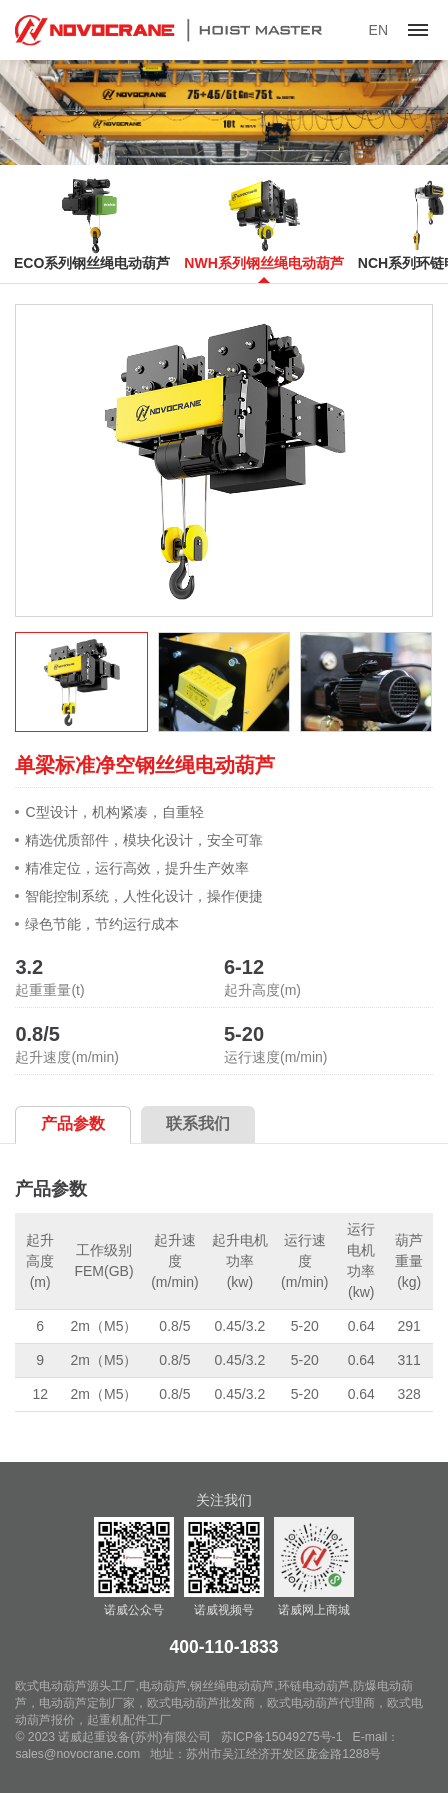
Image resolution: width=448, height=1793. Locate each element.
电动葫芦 (163, 1686)
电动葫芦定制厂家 (87, 1703)
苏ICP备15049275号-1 (282, 1737)
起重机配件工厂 (129, 1720)
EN (378, 30)
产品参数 (73, 1123)
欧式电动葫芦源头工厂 (75, 1686)
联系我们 (198, 1123)
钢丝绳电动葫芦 (232, 1686)
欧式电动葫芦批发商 (201, 1703)
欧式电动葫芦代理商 (321, 1703)
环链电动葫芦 (314, 1686)
